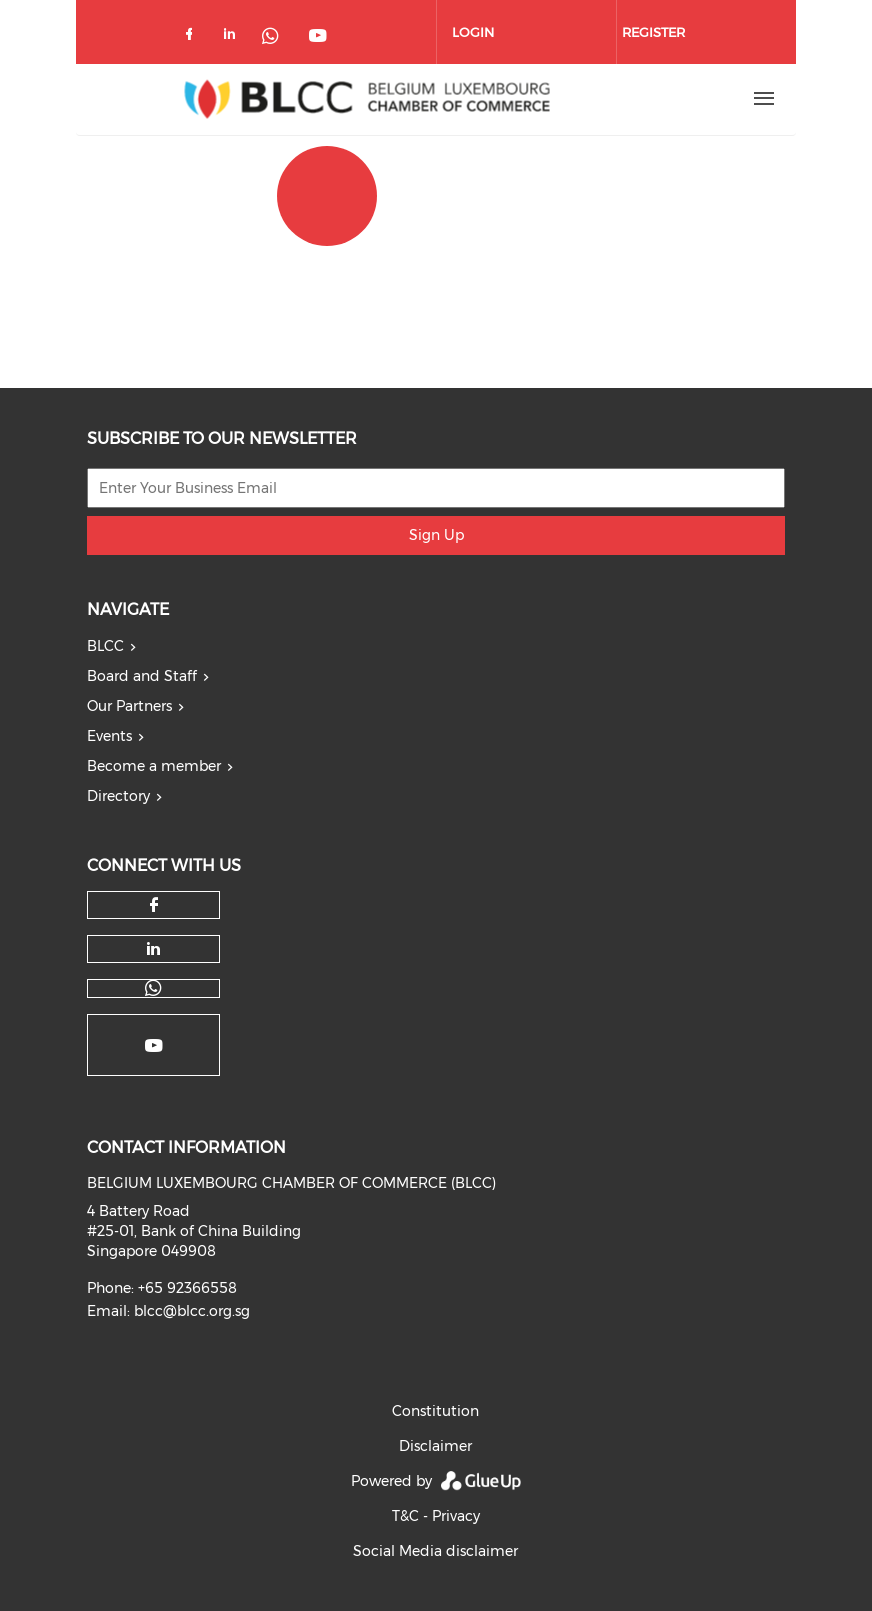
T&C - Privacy (436, 1516)
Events (109, 736)
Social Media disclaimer (435, 1551)
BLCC (105, 646)
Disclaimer (435, 1446)
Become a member (154, 766)
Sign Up (436, 535)
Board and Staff (142, 676)
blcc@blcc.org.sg (192, 1311)
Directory (118, 796)
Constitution (435, 1411)
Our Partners (129, 706)
